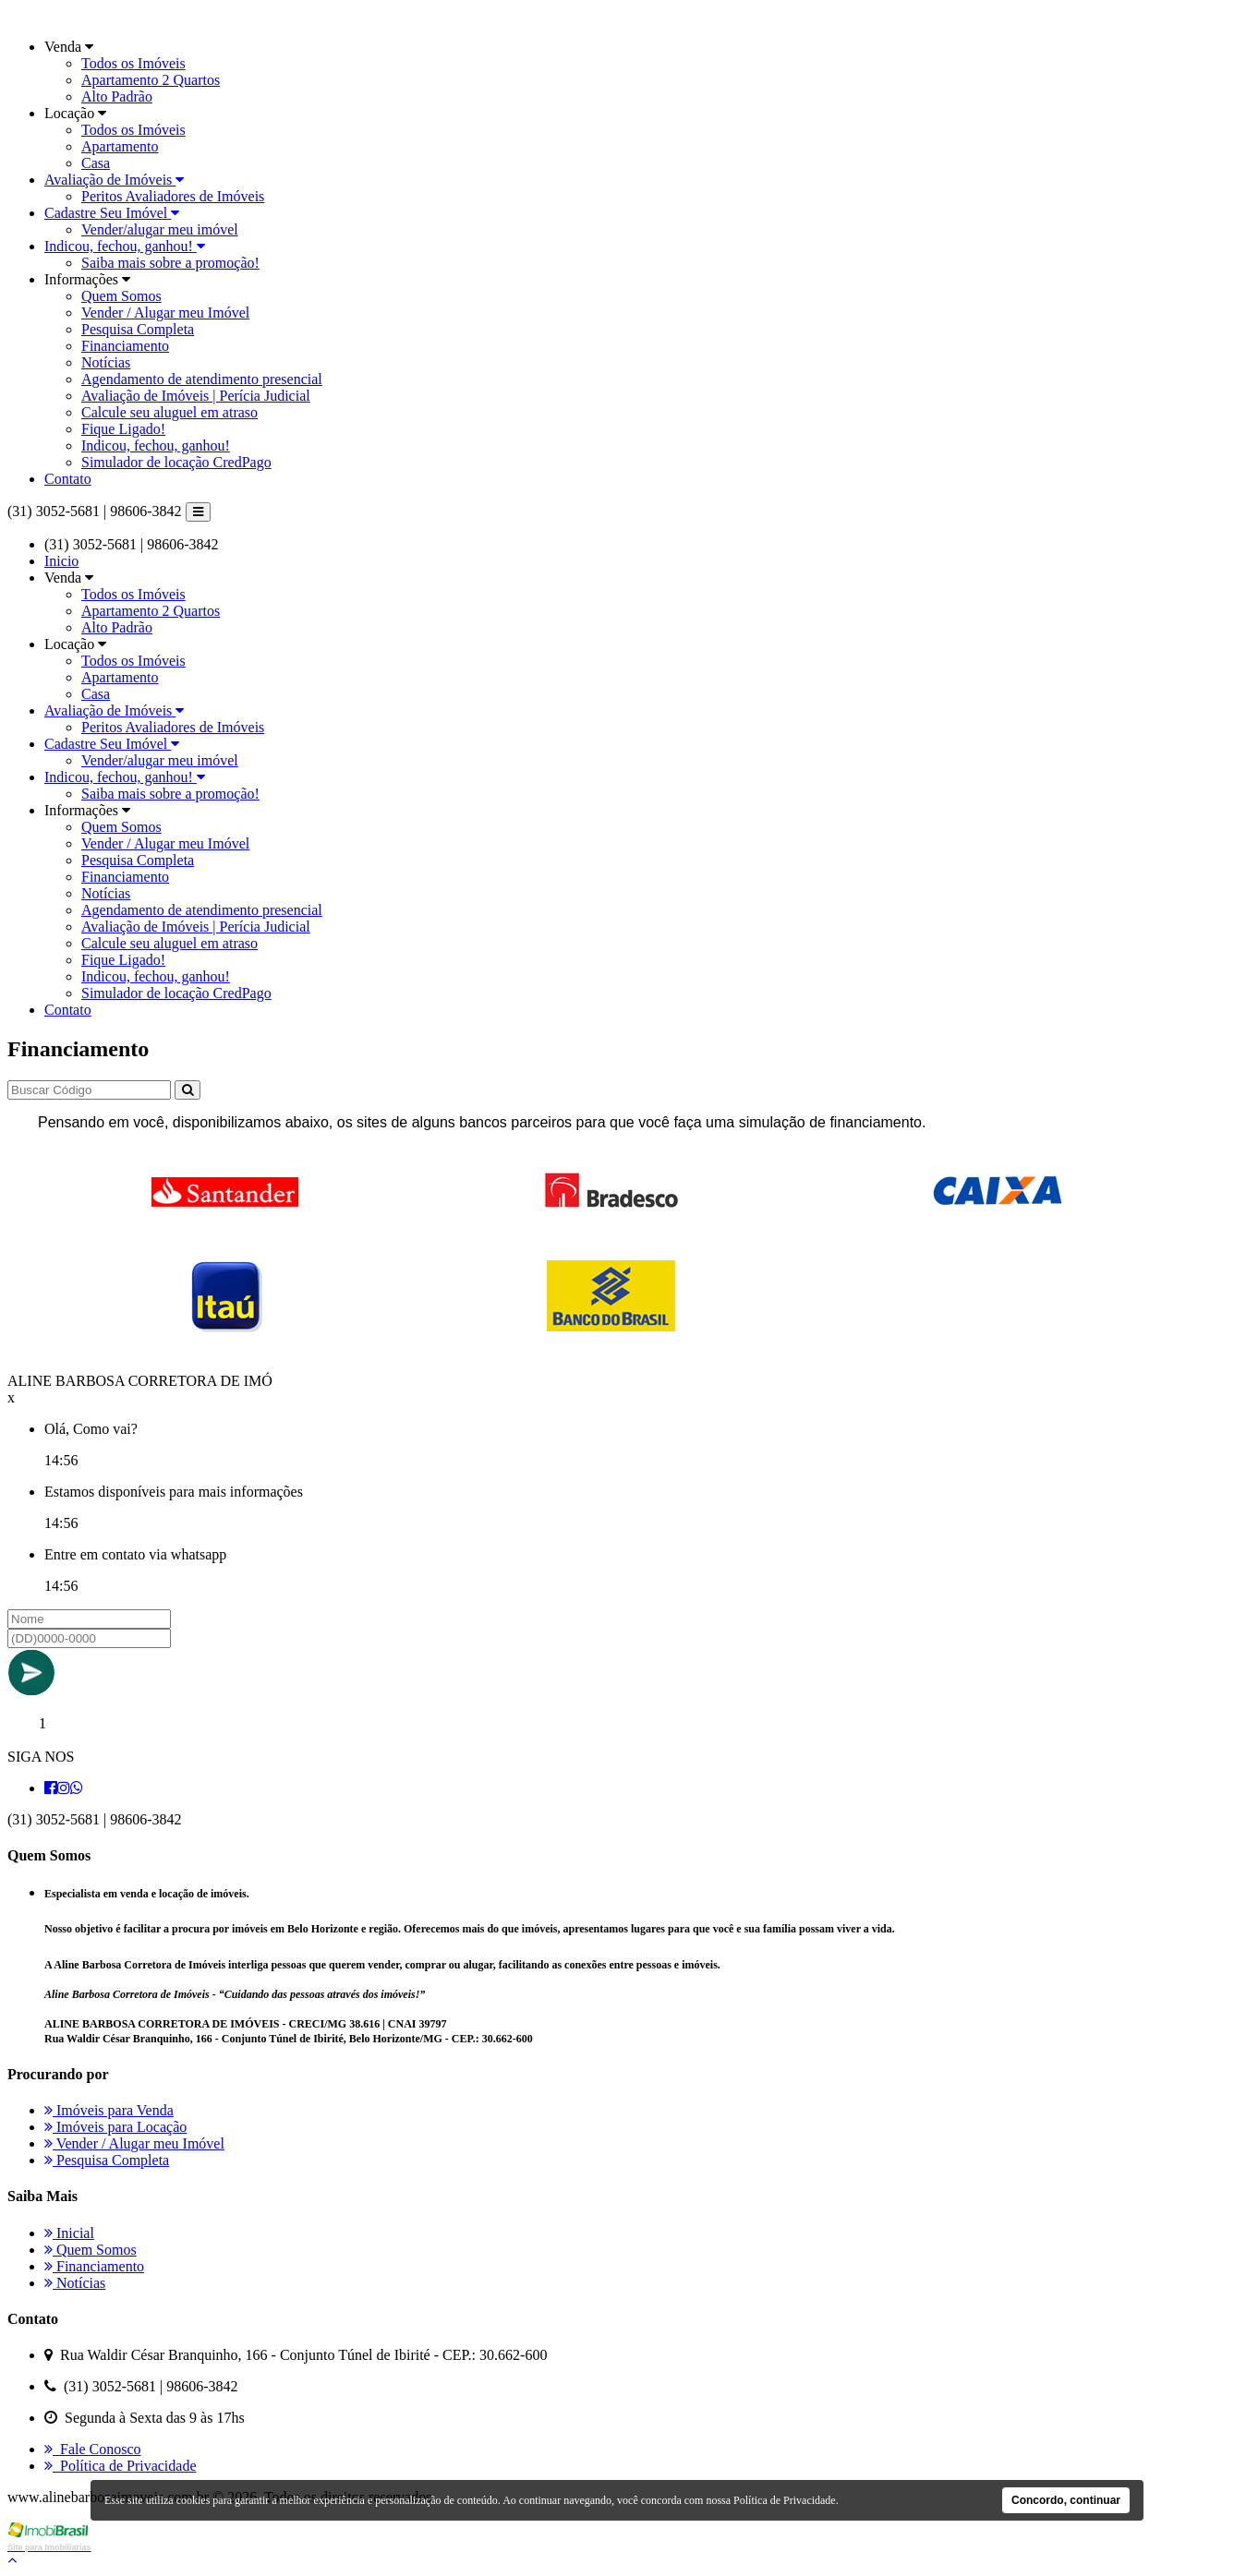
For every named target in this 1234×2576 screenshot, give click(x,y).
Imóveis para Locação (115, 2127)
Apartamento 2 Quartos (150, 80)
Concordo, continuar (1065, 2500)
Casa (95, 163)
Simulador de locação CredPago (176, 462)
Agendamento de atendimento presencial (201, 379)
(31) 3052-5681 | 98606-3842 (94, 511)
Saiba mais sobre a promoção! (170, 263)
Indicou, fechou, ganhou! (124, 246)
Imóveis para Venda (109, 2110)
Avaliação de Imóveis (114, 179)
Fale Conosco (92, 2449)
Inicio (61, 561)
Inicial (69, 2233)
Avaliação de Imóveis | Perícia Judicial (195, 395)
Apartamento (120, 146)
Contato (67, 479)
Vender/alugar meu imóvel (159, 229)
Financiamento (125, 346)
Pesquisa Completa (137, 329)
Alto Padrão (116, 96)
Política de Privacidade (120, 2466)
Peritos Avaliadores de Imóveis (172, 196)
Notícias (105, 362)
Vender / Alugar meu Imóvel (165, 312)
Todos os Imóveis (133, 63)
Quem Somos (121, 296)
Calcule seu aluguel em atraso (169, 412)
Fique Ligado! (123, 429)
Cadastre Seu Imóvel (111, 213)
